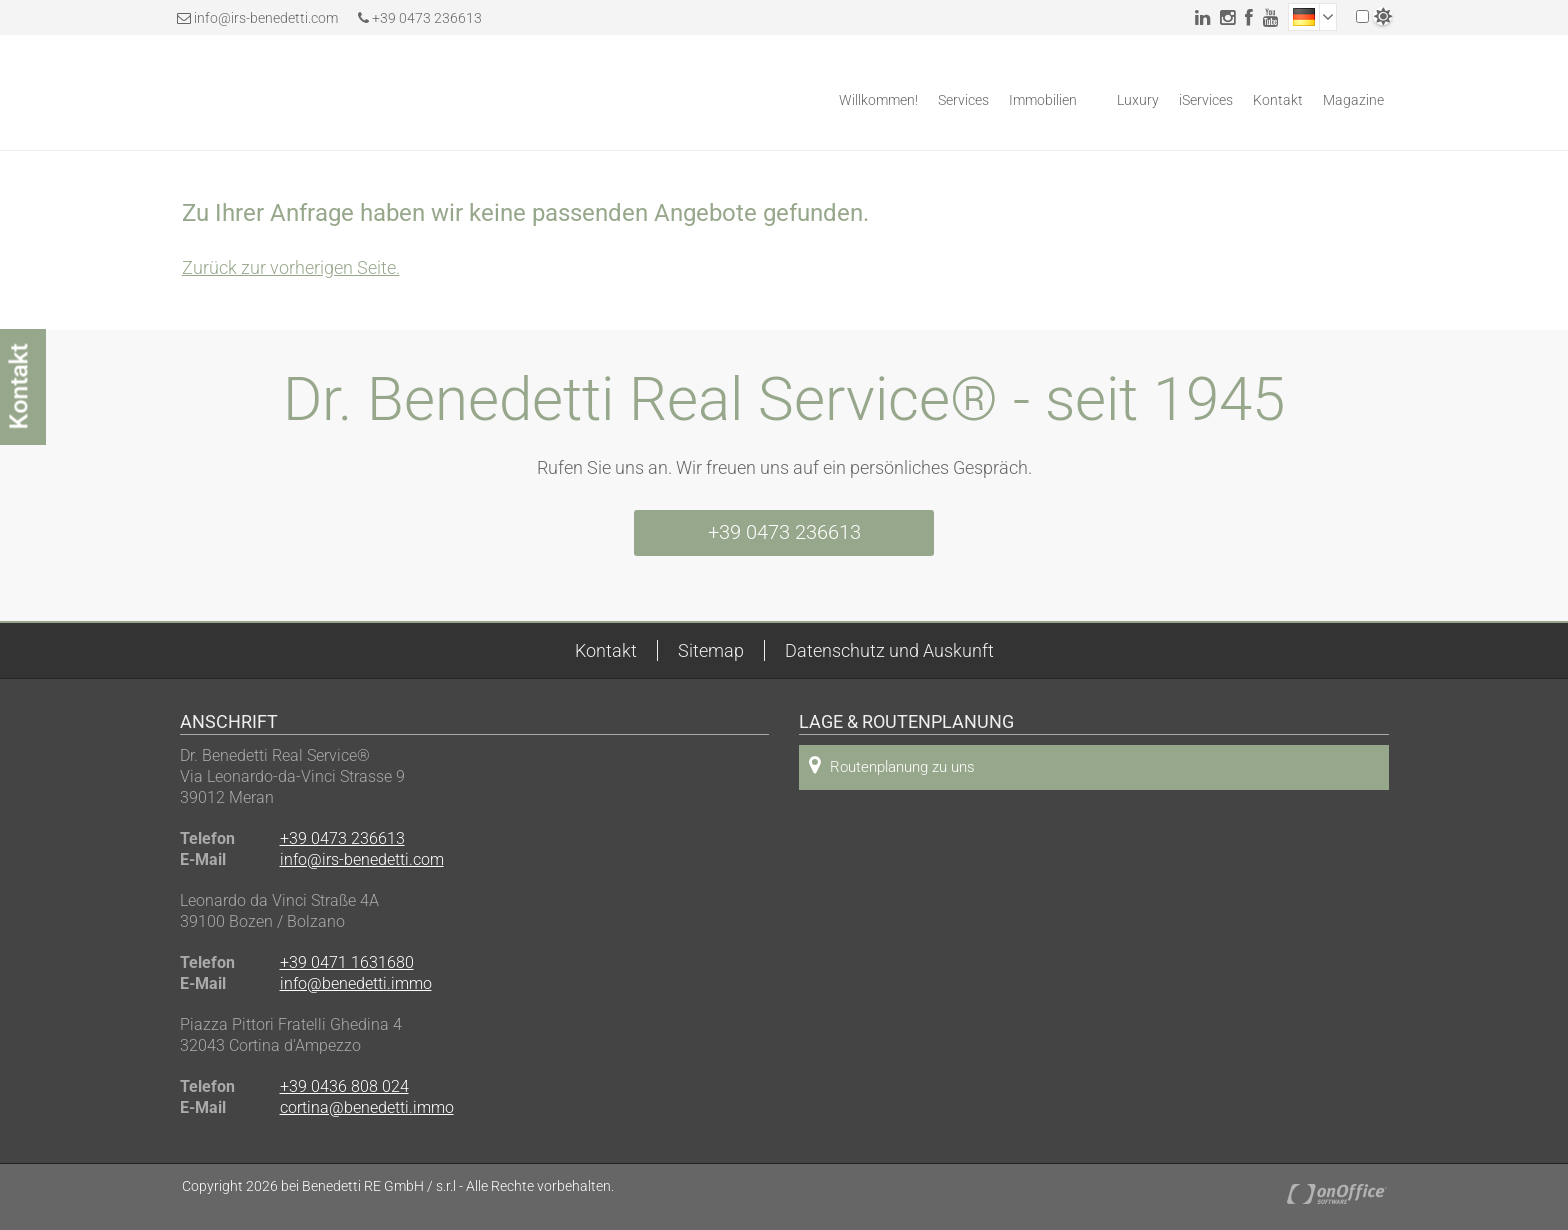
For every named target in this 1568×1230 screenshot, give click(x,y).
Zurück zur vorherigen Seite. (291, 267)
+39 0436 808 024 (344, 1086)
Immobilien (1043, 100)
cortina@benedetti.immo (367, 1107)
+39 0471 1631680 (347, 962)
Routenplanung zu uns (892, 765)
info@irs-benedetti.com (266, 18)
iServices (1206, 100)
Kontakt (1278, 100)
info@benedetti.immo (356, 983)
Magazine (1353, 100)
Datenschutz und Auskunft (889, 650)
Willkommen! (878, 100)
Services (963, 100)
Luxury (1138, 100)
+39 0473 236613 (420, 18)
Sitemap (711, 650)
